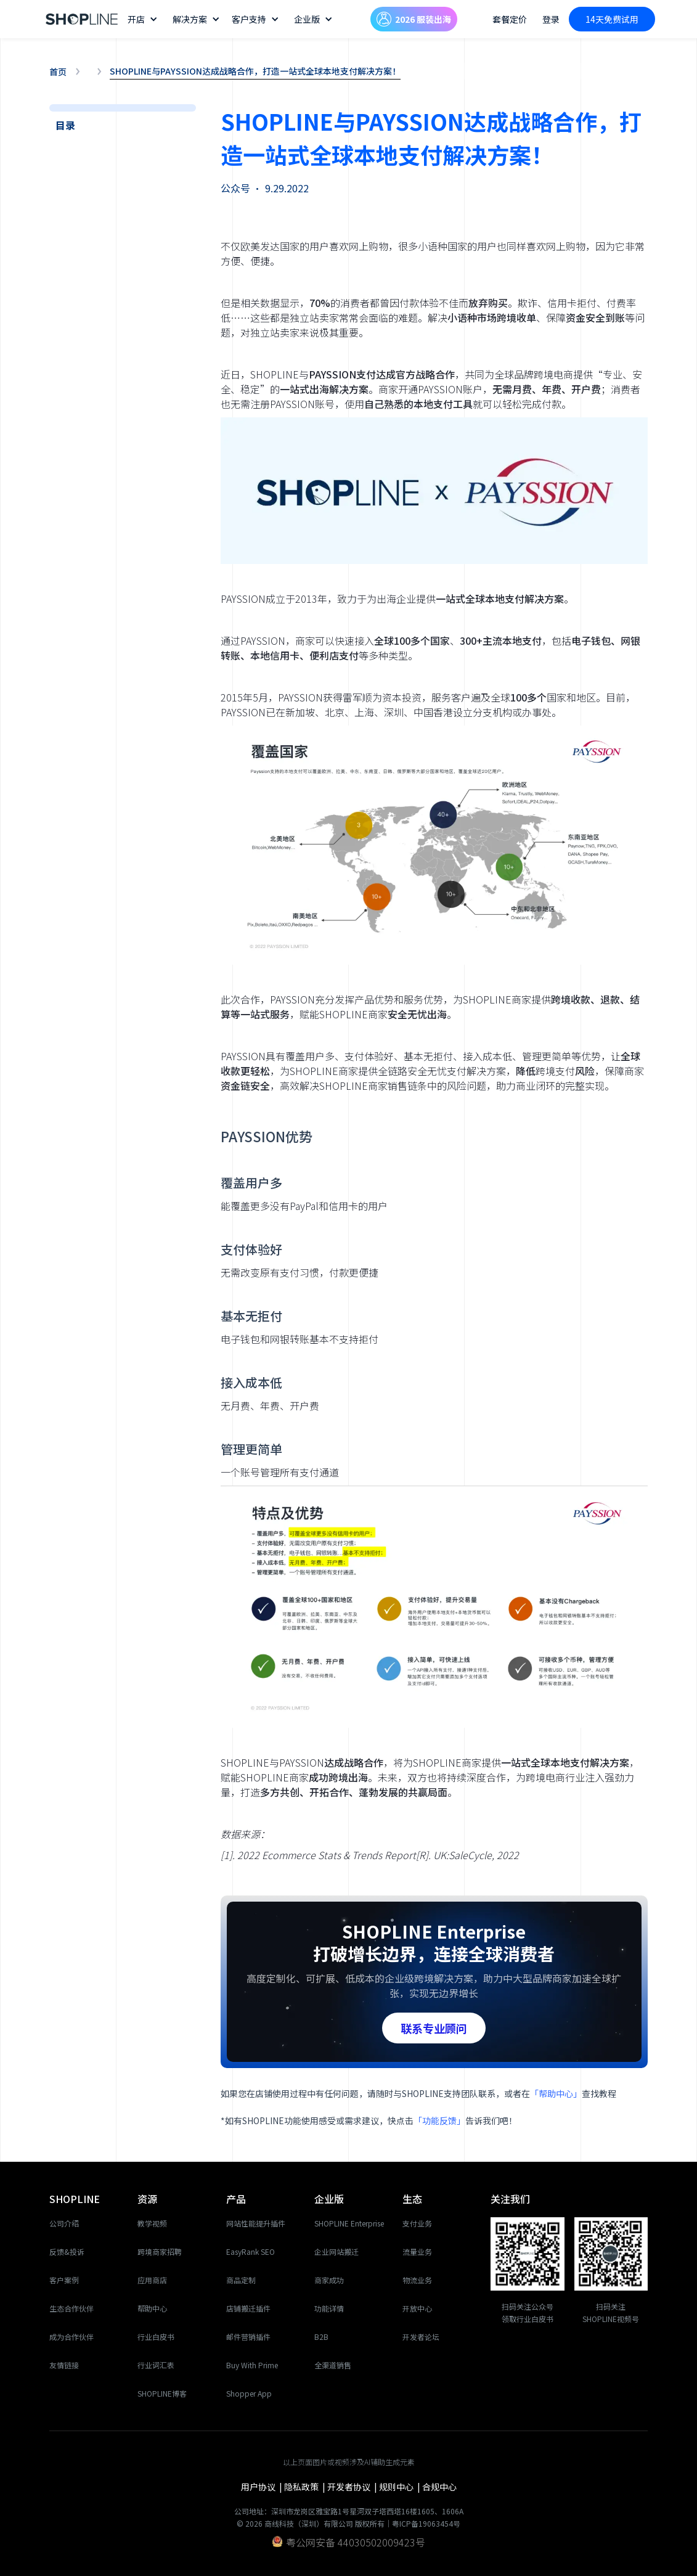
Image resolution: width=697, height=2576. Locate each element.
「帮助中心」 (556, 2093)
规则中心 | (400, 2486)
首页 (58, 71)
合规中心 (439, 2486)
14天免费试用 (611, 19)
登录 (551, 19)
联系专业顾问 (434, 2028)
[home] (82, 19)
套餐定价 (509, 19)
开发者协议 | (353, 2486)
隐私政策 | (305, 2486)
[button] (143, 19)
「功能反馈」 (439, 2120)
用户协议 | (262, 2486)
